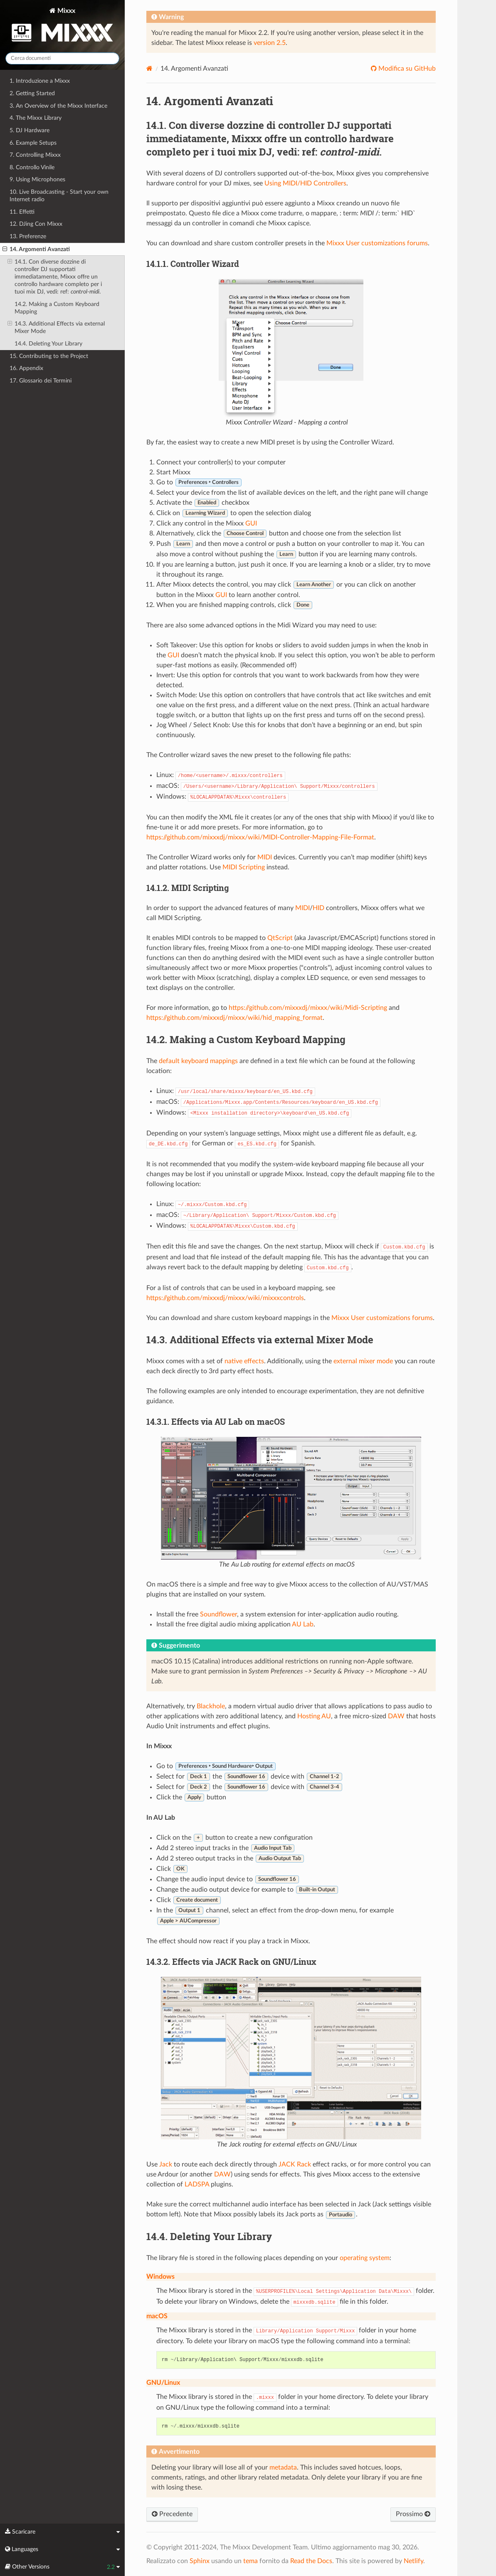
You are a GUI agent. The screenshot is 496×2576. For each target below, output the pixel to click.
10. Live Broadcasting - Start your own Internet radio (59, 195)
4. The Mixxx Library (36, 118)
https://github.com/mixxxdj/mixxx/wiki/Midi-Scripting (308, 1007)
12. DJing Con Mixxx (36, 224)
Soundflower (218, 1614)
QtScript (280, 938)
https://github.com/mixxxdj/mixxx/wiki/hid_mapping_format (234, 1017)
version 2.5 (270, 42)
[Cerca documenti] (62, 58)
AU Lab (302, 1624)
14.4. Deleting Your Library (48, 344)
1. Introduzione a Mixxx (40, 81)
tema (250, 2561)
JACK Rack (295, 2164)
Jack (165, 2164)
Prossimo (413, 2514)
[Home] (149, 68)
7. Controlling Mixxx (35, 155)
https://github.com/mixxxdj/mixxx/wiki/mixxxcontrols (225, 1298)
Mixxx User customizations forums (377, 243)
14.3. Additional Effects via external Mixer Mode (56, 327)
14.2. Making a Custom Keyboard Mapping (57, 308)
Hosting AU (314, 1716)
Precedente (172, 2514)
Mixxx (62, 26)
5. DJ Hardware (29, 130)
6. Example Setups (33, 143)
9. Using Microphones (37, 179)
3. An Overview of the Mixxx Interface (58, 106)
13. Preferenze (28, 236)
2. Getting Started (32, 93)
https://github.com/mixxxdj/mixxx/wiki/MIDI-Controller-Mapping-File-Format (260, 837)
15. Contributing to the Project (49, 356)
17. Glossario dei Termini (41, 381)
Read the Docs (311, 2561)
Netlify (413, 2561)
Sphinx (200, 2561)
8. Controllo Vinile (32, 167)
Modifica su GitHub (406, 68)
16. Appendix (26, 368)
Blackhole (211, 1706)
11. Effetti (22, 212)
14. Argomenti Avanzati (36, 249)
